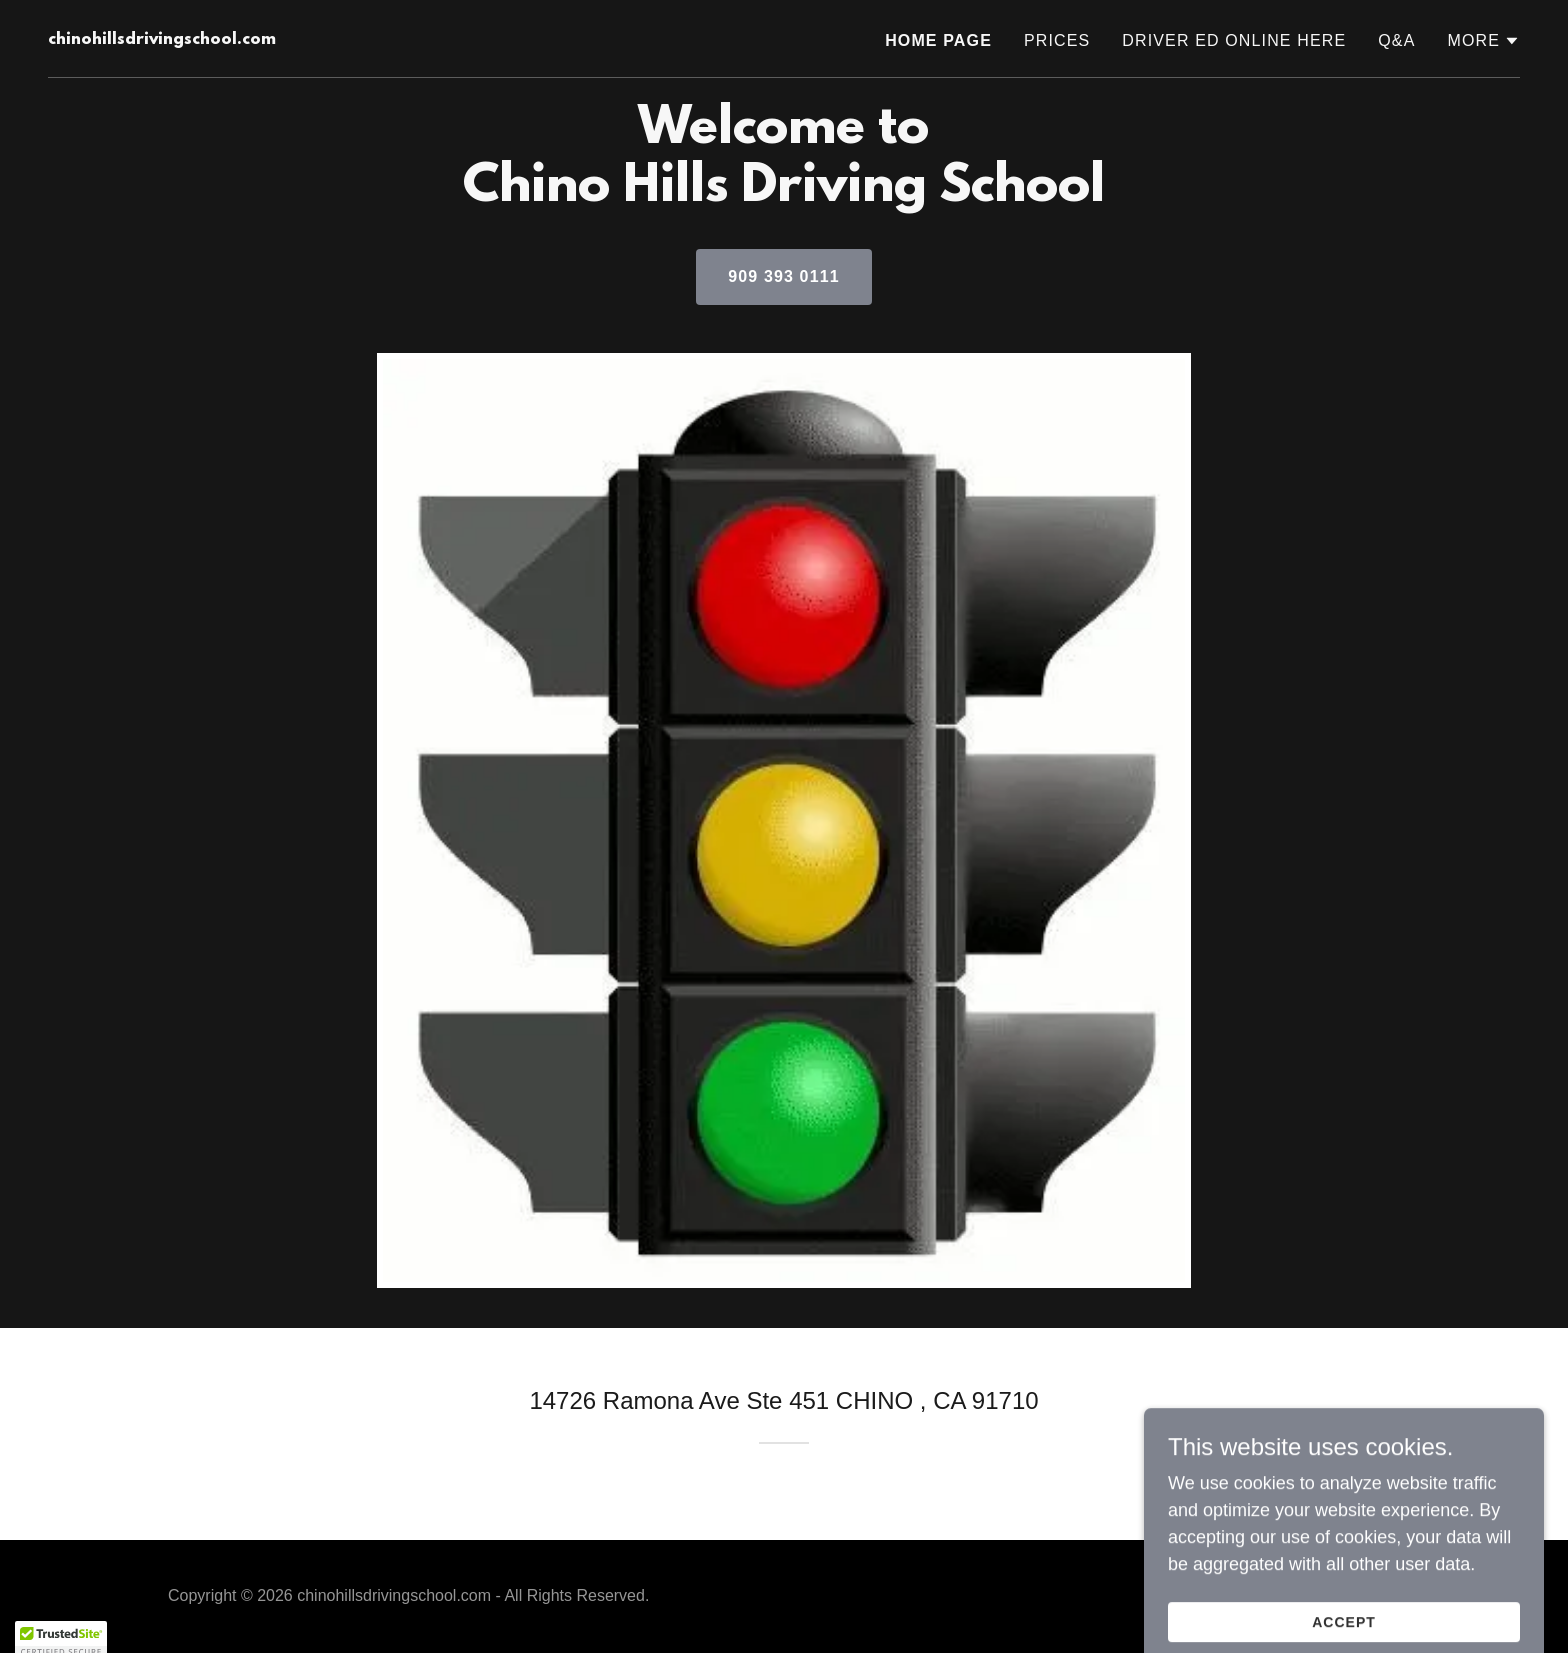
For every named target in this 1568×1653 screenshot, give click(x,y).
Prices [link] (1057, 40)
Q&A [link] (1396, 40)
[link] (162, 38)
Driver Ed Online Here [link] (1234, 40)
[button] (1483, 41)
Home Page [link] (938, 40)
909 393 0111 (784, 276)
